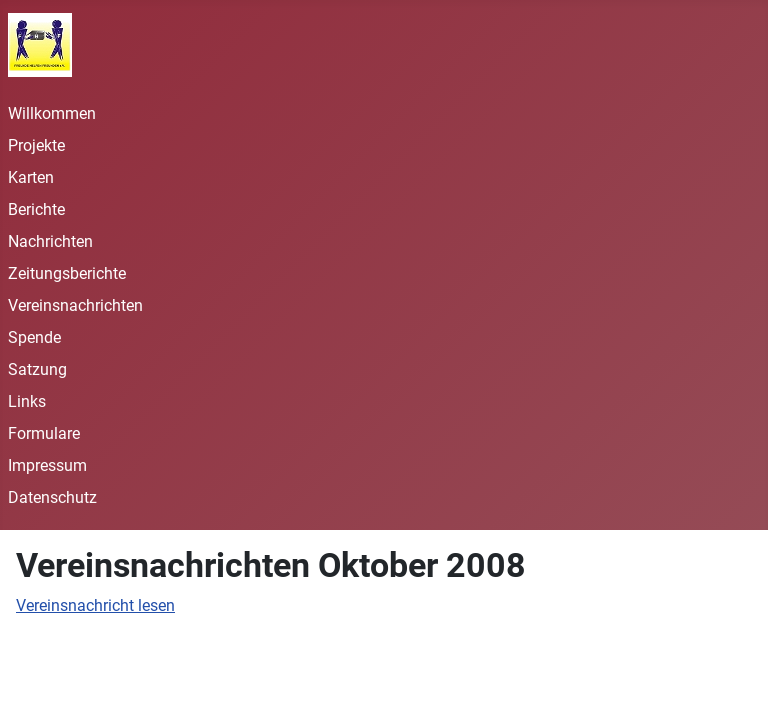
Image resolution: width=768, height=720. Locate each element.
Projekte (36, 145)
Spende (34, 337)
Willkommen (52, 113)
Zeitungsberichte (67, 273)
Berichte (36, 209)
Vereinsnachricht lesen (95, 605)
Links (27, 401)
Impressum (47, 465)
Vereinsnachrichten (75, 305)
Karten (31, 177)
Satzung (37, 369)
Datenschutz (52, 497)
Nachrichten (50, 241)
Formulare (44, 433)
